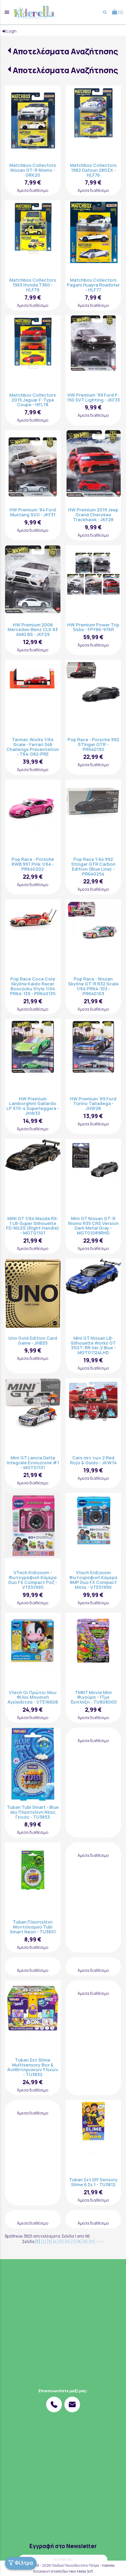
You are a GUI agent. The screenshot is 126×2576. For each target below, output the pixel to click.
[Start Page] (34, 12)
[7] (73, 2241)
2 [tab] (89, 616)
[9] (85, 2241)
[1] (37, 2241)
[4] (55, 2241)
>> (101, 2241)
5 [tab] (98, 616)
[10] (91, 2241)
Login (9, 31)
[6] (67, 2241)
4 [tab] (95, 616)
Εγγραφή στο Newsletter (63, 2546)
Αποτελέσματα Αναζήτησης (65, 51)
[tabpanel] (93, 573)
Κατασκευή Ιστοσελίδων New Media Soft (63, 2571)
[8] (79, 2241)
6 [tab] (101, 616)
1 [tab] (86, 616)
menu (7, 12)
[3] (49, 2241)
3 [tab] (92, 616)
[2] (43, 2241)
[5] (61, 2241)
